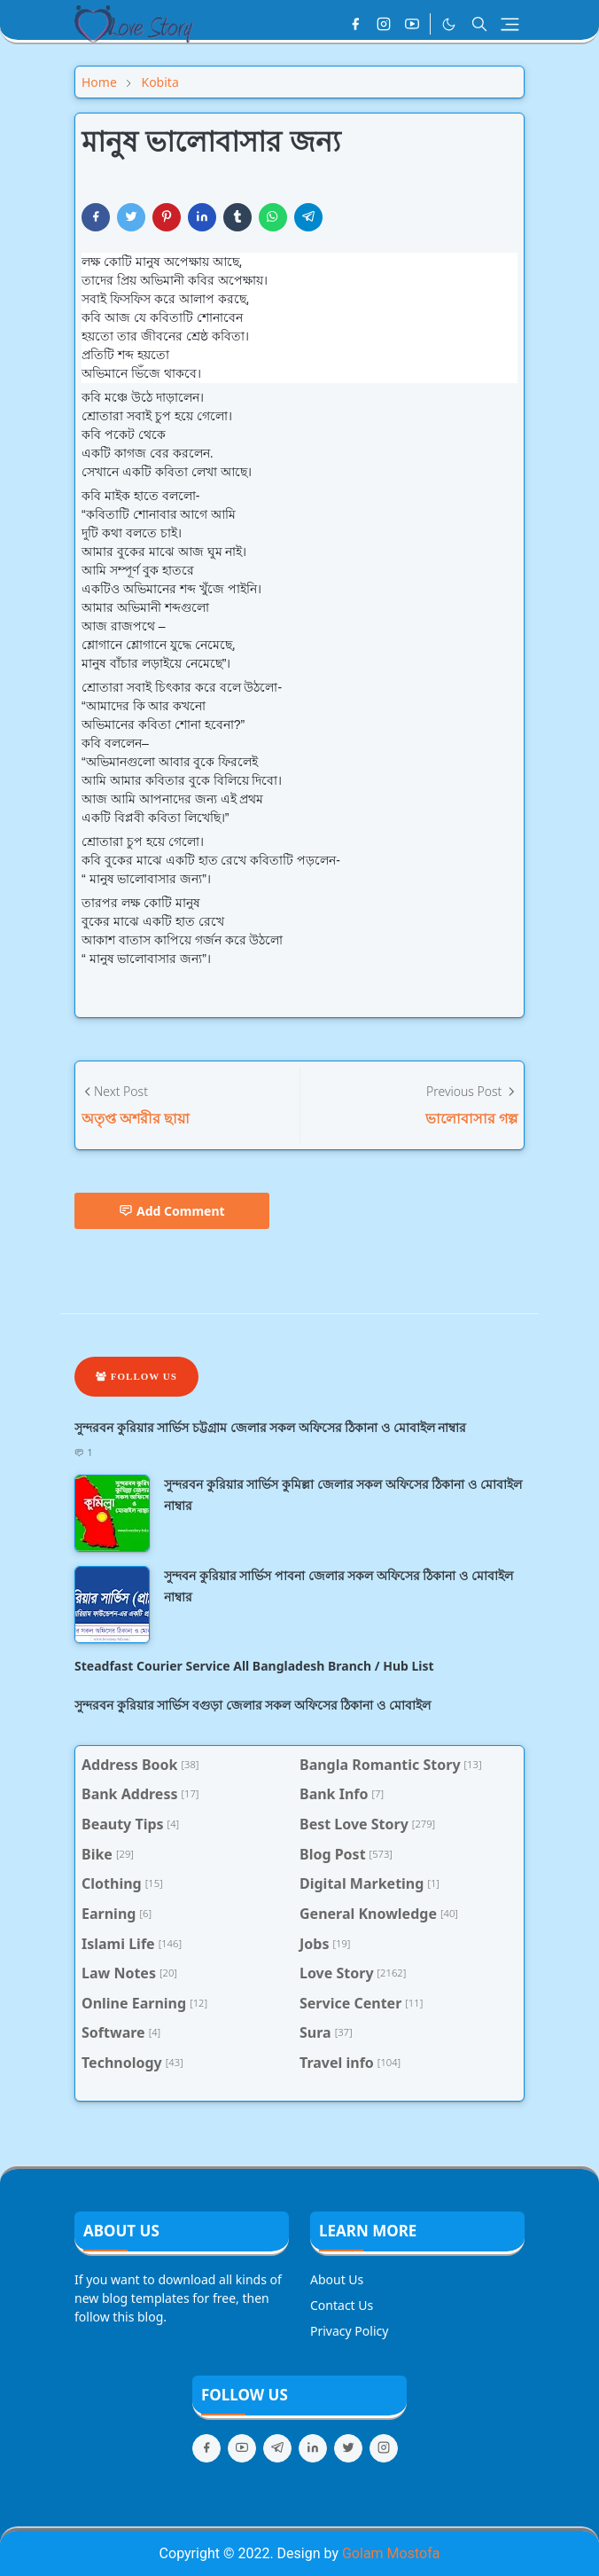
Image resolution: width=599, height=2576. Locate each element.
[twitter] (348, 2448)
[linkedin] (313, 2448)
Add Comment (172, 1210)
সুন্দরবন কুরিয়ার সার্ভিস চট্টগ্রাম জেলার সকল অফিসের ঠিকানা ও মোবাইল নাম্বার (270, 1427)
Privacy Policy (349, 2330)
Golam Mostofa (391, 2553)
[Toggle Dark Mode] (448, 24)
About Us (336, 2279)
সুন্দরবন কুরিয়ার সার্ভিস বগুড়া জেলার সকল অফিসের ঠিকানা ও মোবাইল (252, 1704)
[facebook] (355, 24)
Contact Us (341, 2305)
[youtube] (412, 24)
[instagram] (384, 24)
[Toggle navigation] (510, 24)
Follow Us (136, 1376)
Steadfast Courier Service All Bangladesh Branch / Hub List (254, 1665)
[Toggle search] (479, 24)
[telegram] (277, 2448)
